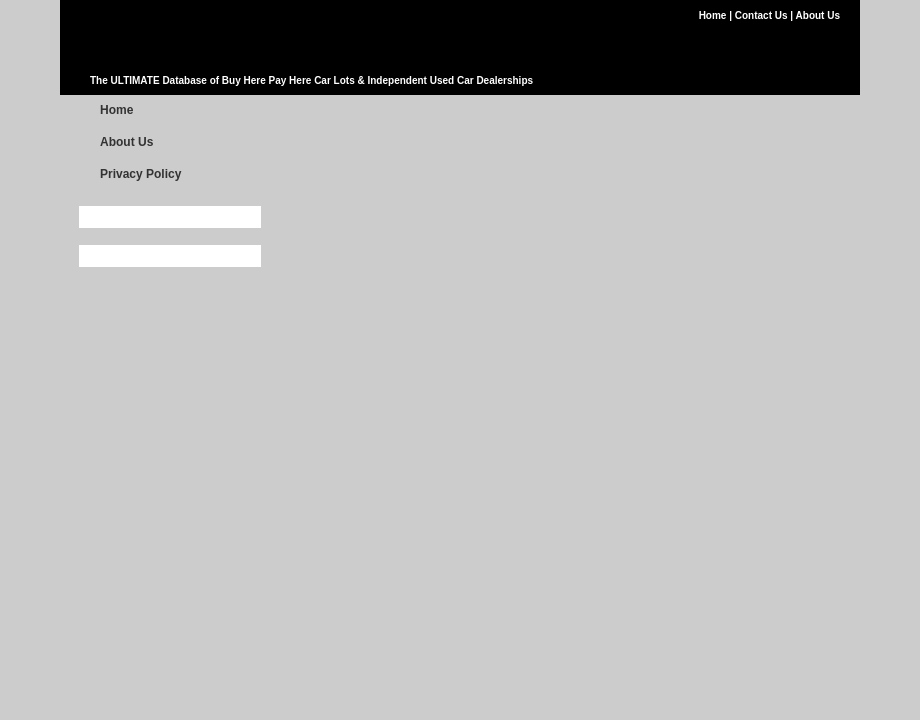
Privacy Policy (140, 174)
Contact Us (763, 15)
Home (714, 15)
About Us (818, 15)
